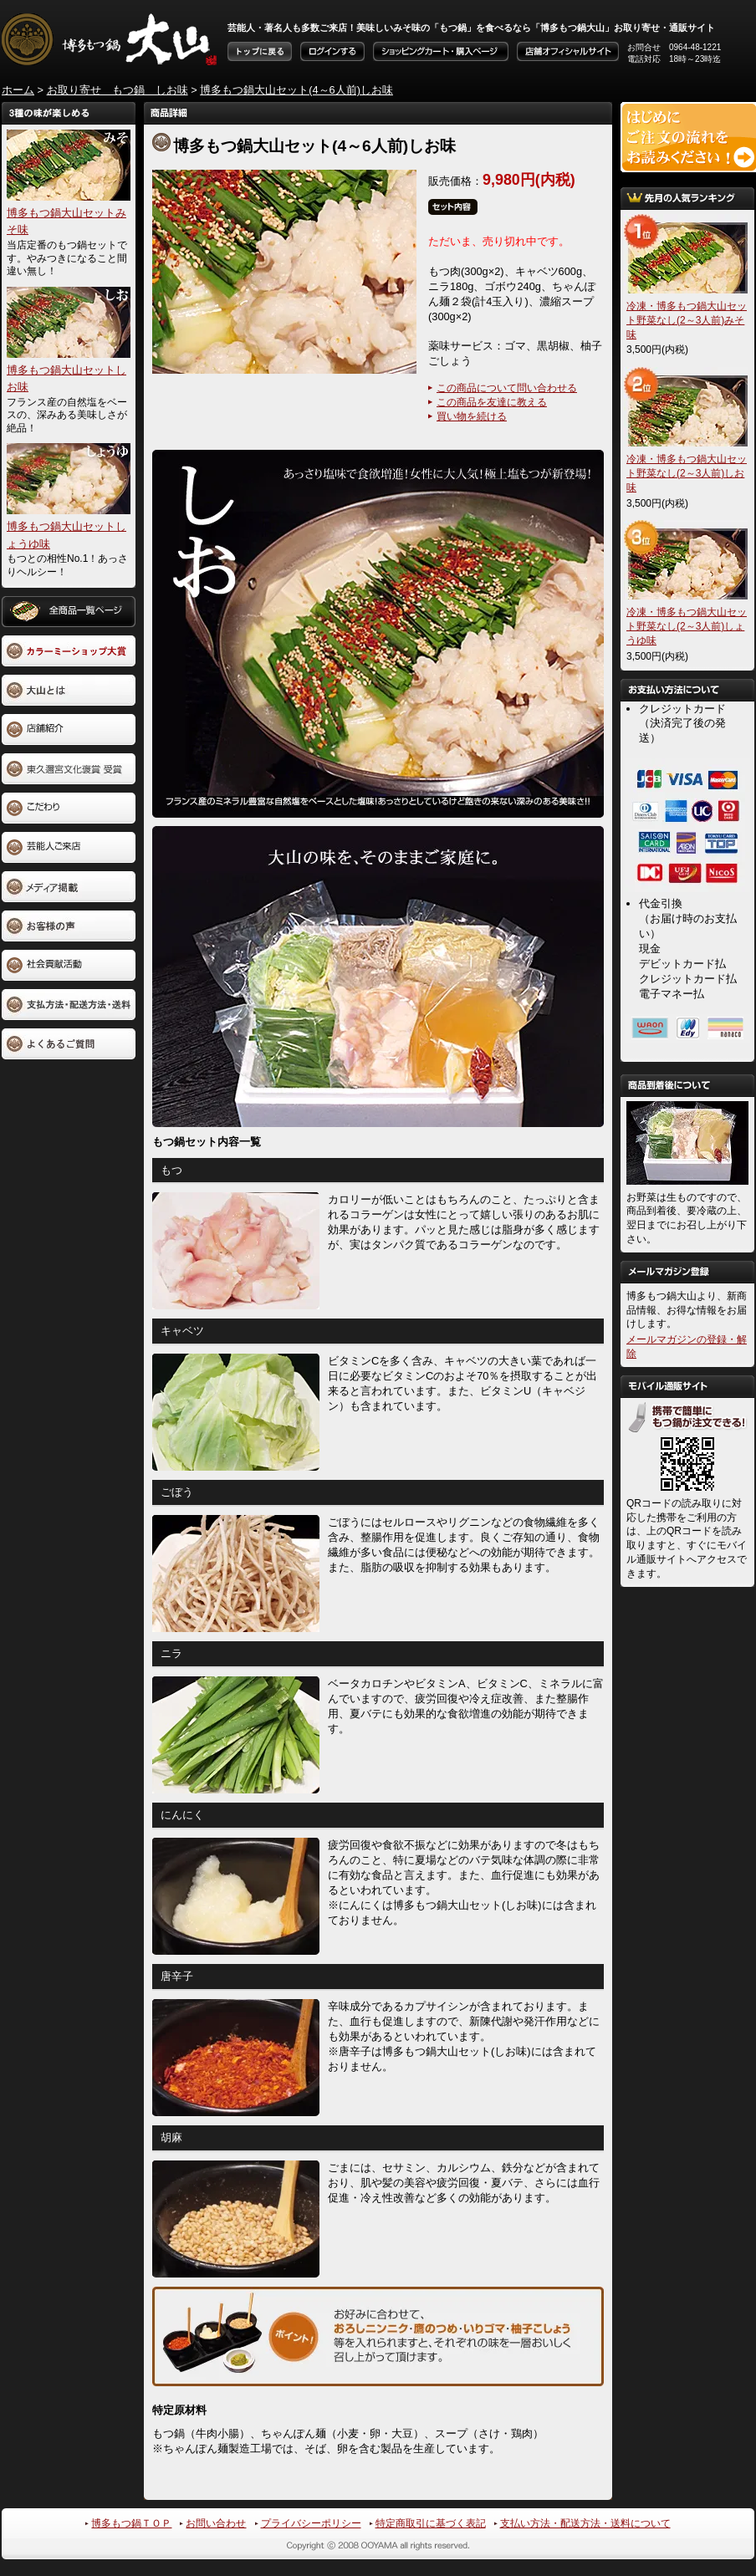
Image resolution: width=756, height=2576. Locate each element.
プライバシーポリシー (311, 2523)
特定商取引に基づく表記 (430, 2523)
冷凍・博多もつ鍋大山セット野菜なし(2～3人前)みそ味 (686, 320)
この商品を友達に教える (492, 402)
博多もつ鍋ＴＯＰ (131, 2523)
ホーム (18, 90)
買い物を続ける (472, 416)
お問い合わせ (216, 2523)
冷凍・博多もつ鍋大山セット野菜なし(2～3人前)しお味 (686, 473)
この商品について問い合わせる (507, 388)
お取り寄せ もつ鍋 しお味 (117, 90)
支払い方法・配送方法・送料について (585, 2523)
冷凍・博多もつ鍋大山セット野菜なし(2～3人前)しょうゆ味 (686, 626)
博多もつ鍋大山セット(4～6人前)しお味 (296, 90)
